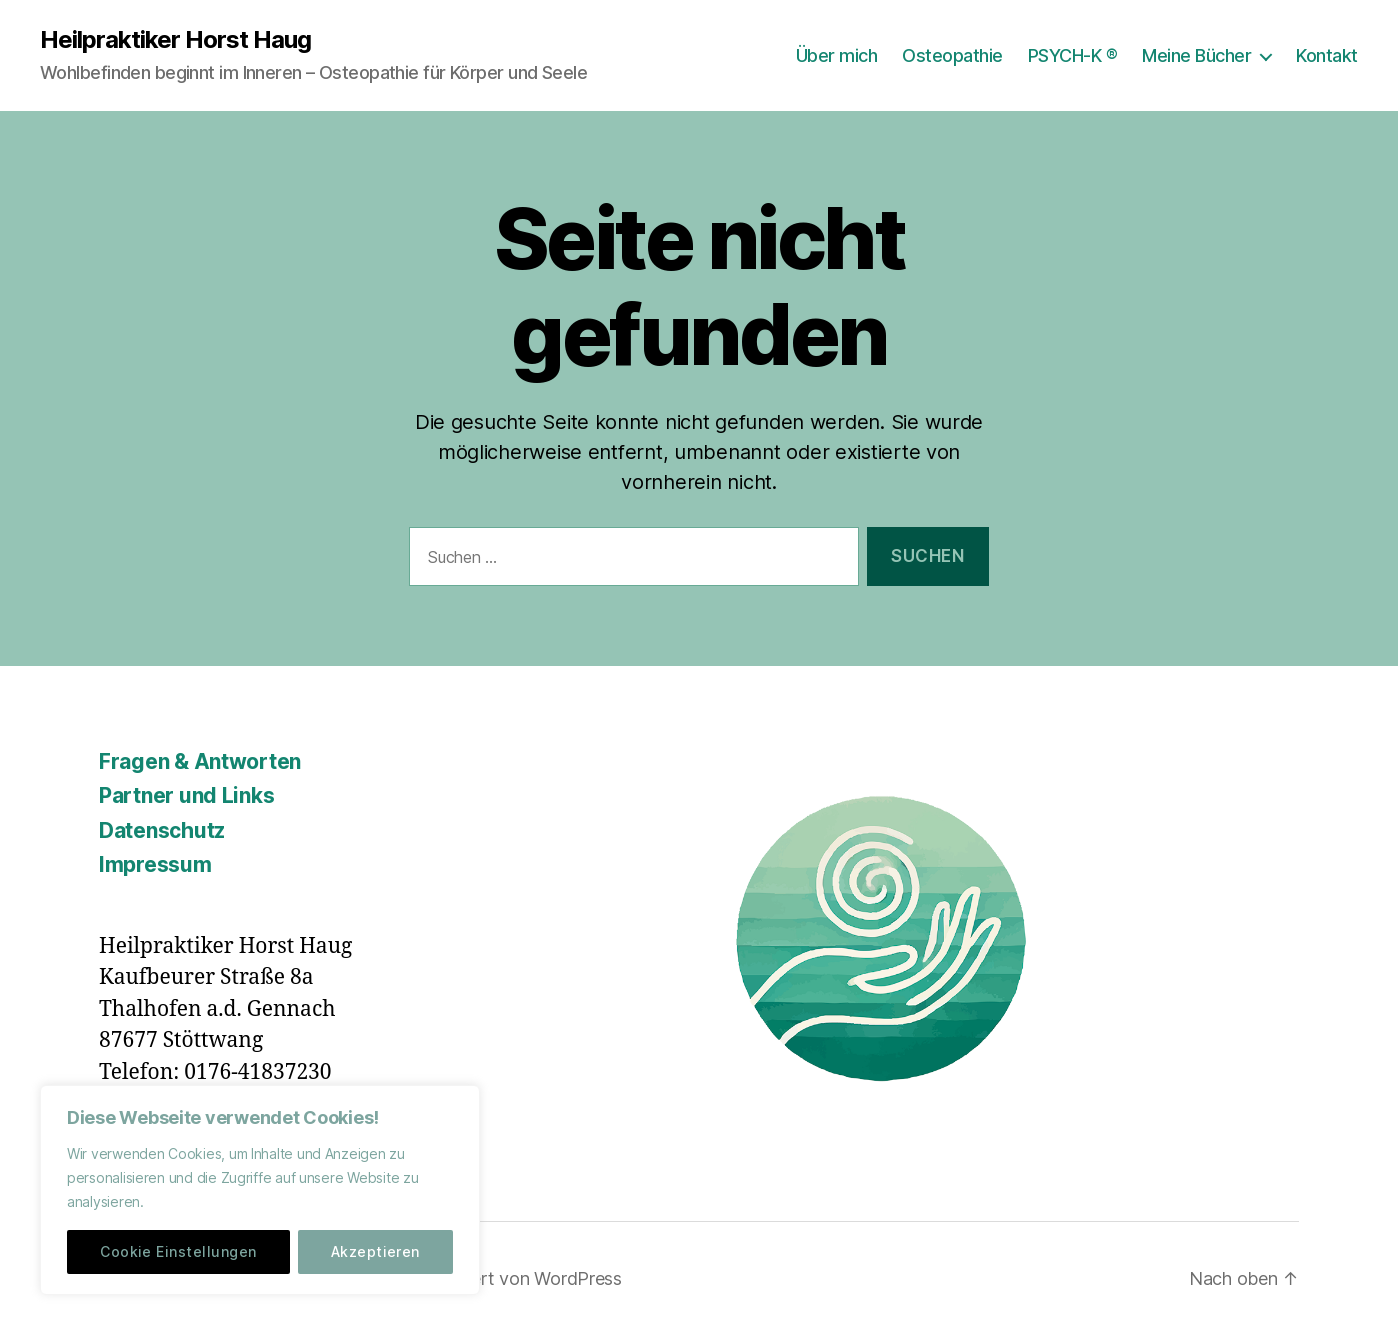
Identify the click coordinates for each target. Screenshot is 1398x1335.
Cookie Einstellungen (178, 1251)
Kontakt (1327, 55)
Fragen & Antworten (200, 761)
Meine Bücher (1196, 55)
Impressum (155, 864)
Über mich (837, 55)
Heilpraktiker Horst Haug (175, 40)
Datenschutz (162, 830)
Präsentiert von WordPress (514, 1278)
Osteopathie (952, 55)
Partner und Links (186, 795)
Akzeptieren (375, 1251)
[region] (260, 1190)
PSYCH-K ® (1073, 55)
